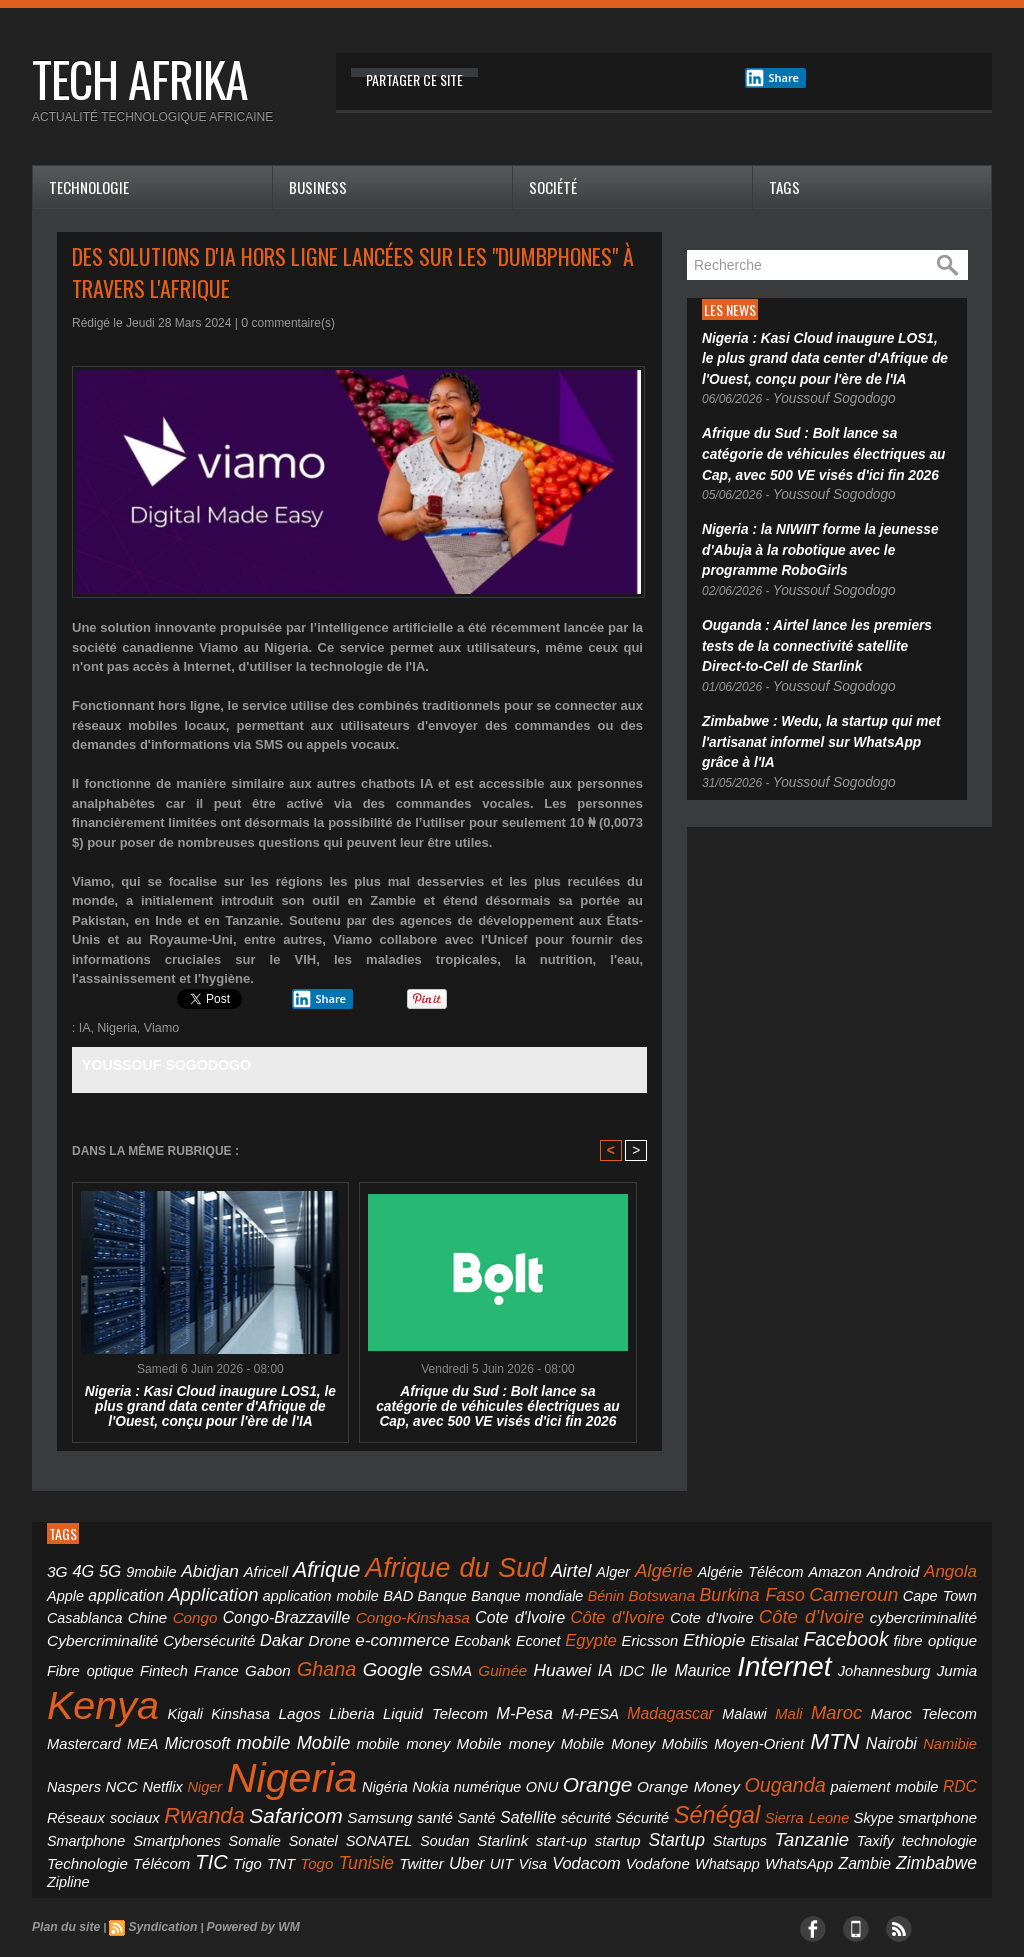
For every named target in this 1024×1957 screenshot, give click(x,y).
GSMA (912, 1630)
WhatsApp (472, 1798)
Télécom (860, 1779)
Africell (241, 1569)
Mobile (509, 1691)
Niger (290, 1731)
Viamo (158, 1028)
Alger (547, 1570)
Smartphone (943, 1759)
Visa (244, 1798)
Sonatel (199, 1780)
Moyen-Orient (889, 1692)
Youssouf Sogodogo (159, 1064)
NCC (215, 1730)
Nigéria (450, 1731)
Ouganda (806, 1729)
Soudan (309, 1780)
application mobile (182, 1591)
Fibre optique (610, 1631)
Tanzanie (616, 1778)
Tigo (935, 1779)
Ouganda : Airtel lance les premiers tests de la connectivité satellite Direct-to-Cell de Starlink (827, 620)
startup (454, 1779)
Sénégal (662, 1755)
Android (795, 1569)
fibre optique (534, 1630)
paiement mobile (894, 1731)
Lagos (636, 1666)
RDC (963, 1730)
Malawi (66, 1693)
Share (772, 78)
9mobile (140, 1570)
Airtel (510, 1568)
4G (79, 1569)
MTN (955, 1690)
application (944, 1569)
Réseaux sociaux (97, 1758)
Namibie (120, 1730)
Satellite (488, 1758)
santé (400, 1758)
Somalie (151, 1780)
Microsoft (399, 1692)
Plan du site (63, 1843)
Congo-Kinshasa (170, 1610)
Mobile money (667, 1692)
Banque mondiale (368, 1591)
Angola (846, 1569)
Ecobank (144, 1631)
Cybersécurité (829, 1610)
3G (56, 1569)
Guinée (955, 1630)
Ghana (808, 1629)
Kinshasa (588, 1667)
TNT (964, 1780)
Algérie (593, 1568)
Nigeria (116, 1028)
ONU (590, 1731)
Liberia (679, 1666)
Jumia (404, 1666)
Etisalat (395, 1630)
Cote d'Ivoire (266, 1610)
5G (103, 1569)
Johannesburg (343, 1666)
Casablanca (810, 1591)
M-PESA (872, 1666)
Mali (103, 1692)
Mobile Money (757, 1692)
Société (553, 187)
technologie (723, 1779)
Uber (188, 1798)
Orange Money (720, 1730)
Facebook (457, 1629)
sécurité (542, 1759)
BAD (252, 1590)
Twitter (150, 1798)
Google (863, 1629)
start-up (407, 1779)
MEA (351, 1693)
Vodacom (290, 1798)
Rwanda (190, 1756)
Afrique (295, 1567)
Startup (502, 1778)
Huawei (72, 1665)
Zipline (646, 1799)
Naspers (172, 1731)
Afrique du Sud (409, 1566)
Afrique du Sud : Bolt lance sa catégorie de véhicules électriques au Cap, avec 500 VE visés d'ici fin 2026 (498, 1405)
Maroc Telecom (216, 1692)
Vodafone (351, 1798)
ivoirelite (74, 1902)
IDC (129, 1666)
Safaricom (273, 1757)
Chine (865, 1590)
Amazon (743, 1570)
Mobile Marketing (354, 1902)
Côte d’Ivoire (531, 1609)
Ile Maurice (178, 1666)
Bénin (439, 1591)
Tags (784, 187)
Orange (640, 1729)
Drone (939, 1610)
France (715, 1631)
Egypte (237, 1630)
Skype (808, 1759)
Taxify (669, 1780)
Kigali (543, 1667)
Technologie (89, 187)
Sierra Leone (745, 1759)
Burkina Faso (570, 1589)
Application (86, 1589)
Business (318, 187)
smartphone (867, 1758)
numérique (541, 1731)
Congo (907, 1590)
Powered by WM (236, 1843)
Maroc (143, 1691)
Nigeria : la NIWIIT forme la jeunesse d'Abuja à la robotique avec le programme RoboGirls (821, 532)
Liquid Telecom (747, 1666)
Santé (440, 1759)
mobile (456, 1691)
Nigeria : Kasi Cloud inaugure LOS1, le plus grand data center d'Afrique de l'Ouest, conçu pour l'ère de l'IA (210, 1405)
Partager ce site (414, 79)
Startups (555, 1780)
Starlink (358, 1779)
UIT (218, 1798)
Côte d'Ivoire (355, 1610)
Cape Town (739, 1591)
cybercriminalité (632, 1610)
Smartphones (85, 1779)
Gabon (758, 1630)
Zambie (528, 1798)
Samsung (349, 1758)
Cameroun (661, 1589)
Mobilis (824, 1692)
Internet (257, 1662)
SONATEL (254, 1780)
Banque (291, 1591)
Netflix (251, 1731)
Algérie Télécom (669, 1570)
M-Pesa (818, 1666)
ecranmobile (248, 1902)
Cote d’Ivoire (441, 1611)
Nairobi (69, 1730)
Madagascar (940, 1666)
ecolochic (158, 1902)
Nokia (491, 1731)
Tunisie (103, 1797)
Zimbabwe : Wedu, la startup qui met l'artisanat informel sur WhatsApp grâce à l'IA (820, 708)
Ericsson (288, 1630)
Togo (61, 1798)
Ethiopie (343, 1629)
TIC (904, 1778)
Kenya (475, 1659)
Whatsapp (410, 1799)
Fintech (672, 1631)
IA (84, 1028)
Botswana (489, 1590)
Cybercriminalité (733, 1610)
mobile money (578, 1693)
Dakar (895, 1610)
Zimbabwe (589, 1797)
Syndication (153, 1843)
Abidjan (192, 1568)
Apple (890, 1570)
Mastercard (300, 1692)
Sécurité (594, 1759)
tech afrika (140, 78)
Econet (192, 1631)
